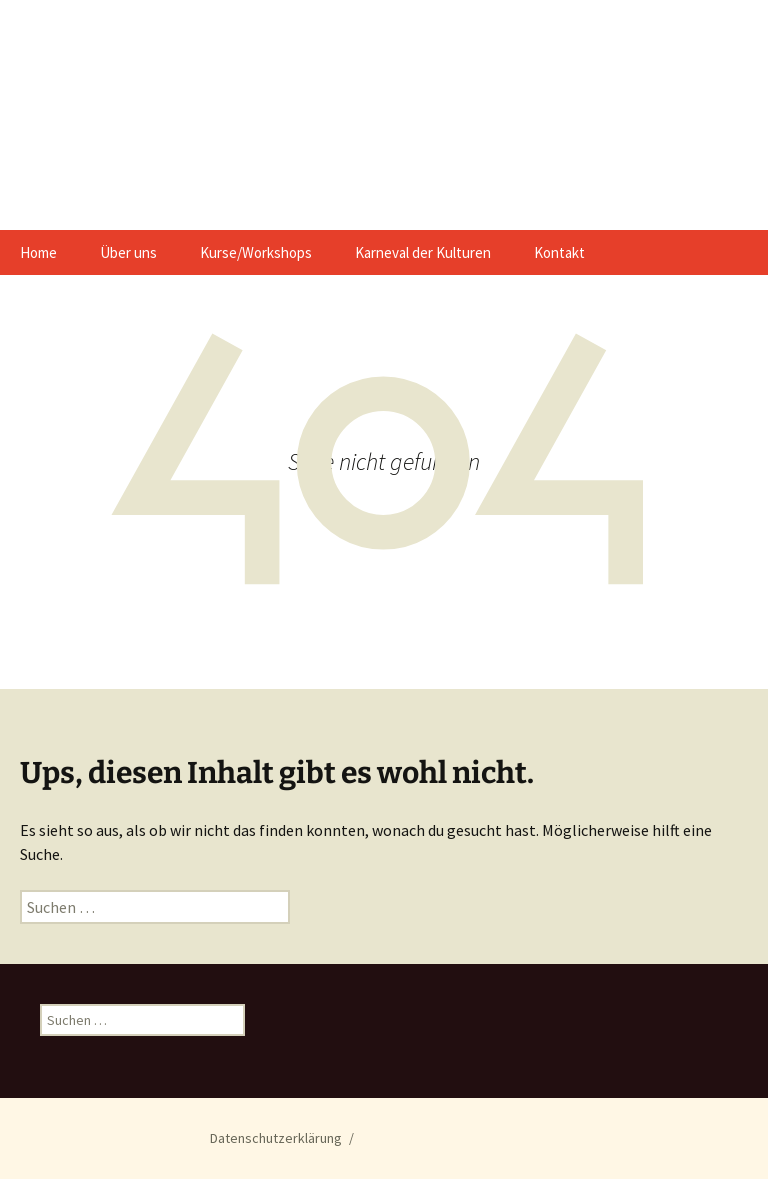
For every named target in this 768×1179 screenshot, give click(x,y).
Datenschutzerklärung (276, 1138)
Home (38, 252)
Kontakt (559, 252)
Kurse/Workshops (256, 252)
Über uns (128, 252)
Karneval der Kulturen (423, 252)
